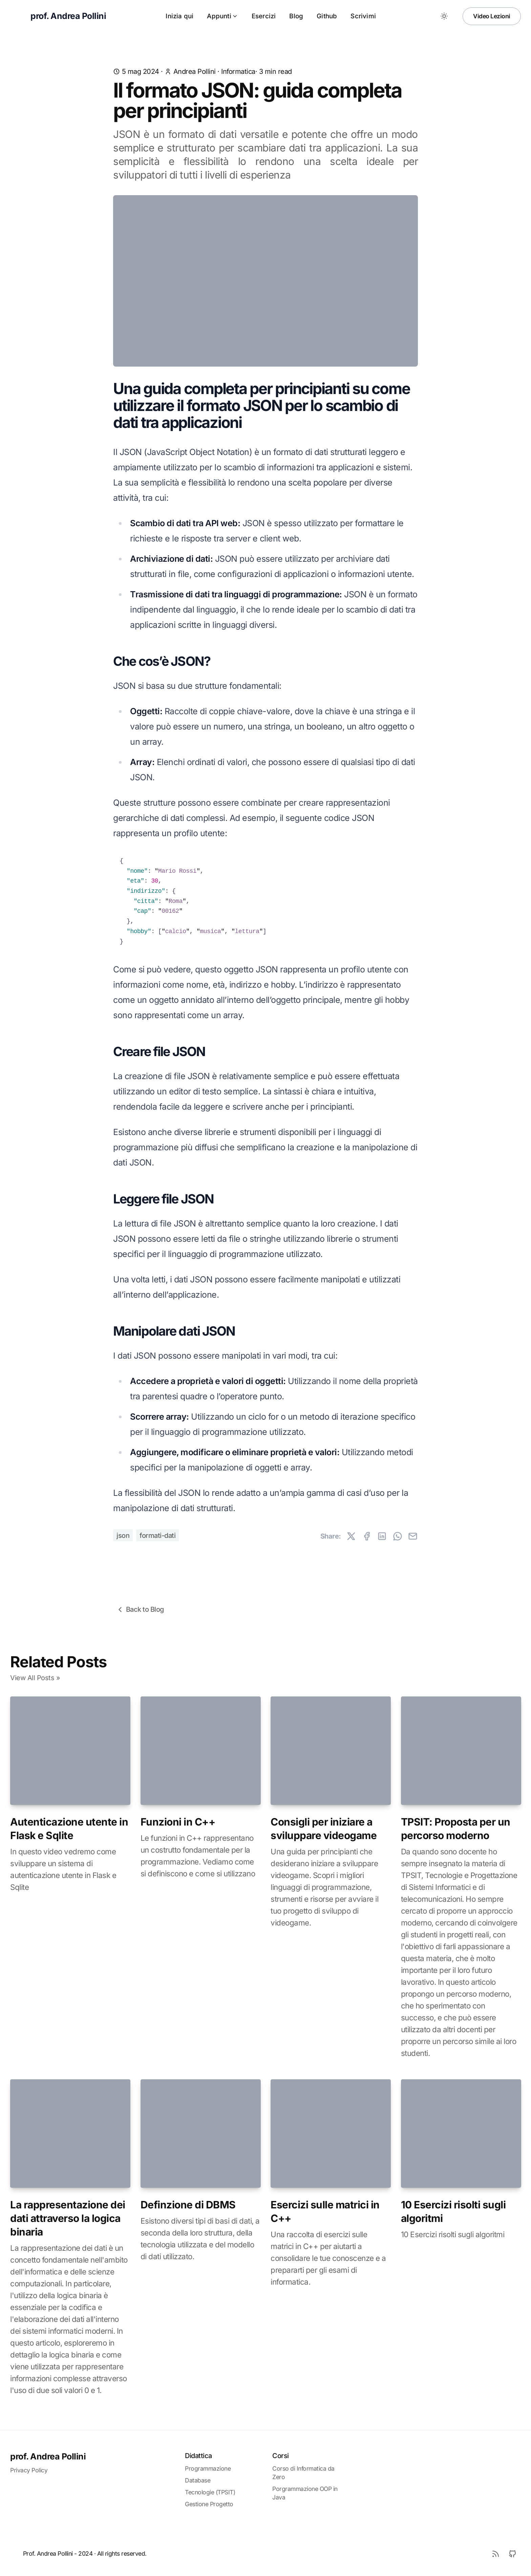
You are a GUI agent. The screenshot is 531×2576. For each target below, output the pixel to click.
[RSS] (495, 2554)
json (122, 1535)
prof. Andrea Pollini (48, 2456)
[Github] (512, 2554)
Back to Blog (140, 1609)
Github (327, 16)
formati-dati (157, 1535)
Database (197, 2480)
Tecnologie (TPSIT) (210, 2492)
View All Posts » (35, 1678)
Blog (296, 16)
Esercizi (264, 16)
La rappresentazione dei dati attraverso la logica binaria (67, 2218)
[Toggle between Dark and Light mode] (444, 16)
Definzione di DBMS (188, 2205)
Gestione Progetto (209, 2504)
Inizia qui (179, 16)
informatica (238, 71)
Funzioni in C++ (178, 1822)
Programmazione (208, 2468)
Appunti (222, 16)
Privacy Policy (28, 2470)
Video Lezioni (491, 16)
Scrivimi (363, 16)
